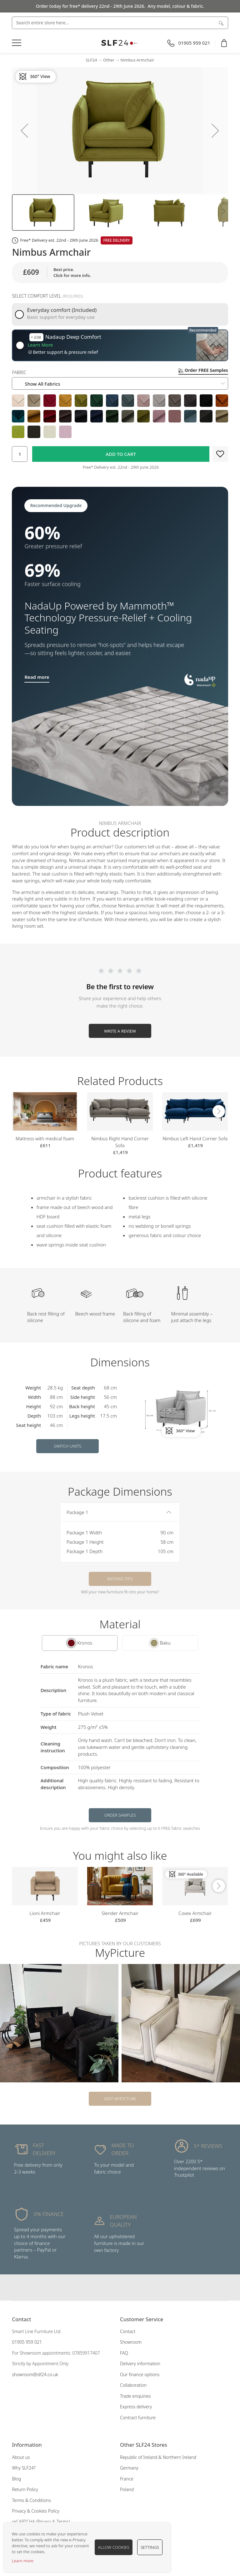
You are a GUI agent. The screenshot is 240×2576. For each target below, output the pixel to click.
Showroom (131, 2342)
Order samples (120, 1815)
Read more (36, 677)
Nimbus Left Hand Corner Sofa (195, 1138)
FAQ (124, 2353)
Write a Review (120, 1031)
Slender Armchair (120, 1913)
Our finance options (139, 2374)
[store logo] (120, 43)
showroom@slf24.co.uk (35, 2374)
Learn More (40, 345)
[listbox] (120, 416)
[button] (24, 130)
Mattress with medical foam (45, 1138)
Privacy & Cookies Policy (35, 2511)
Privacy (44, 2521)
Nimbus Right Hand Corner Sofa (120, 1141)
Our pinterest (132, 2287)
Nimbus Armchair (137, 60)
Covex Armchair (195, 1913)
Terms (63, 2521)
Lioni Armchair (44, 1913)
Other (108, 60)
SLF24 (91, 60)
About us (21, 2457)
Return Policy (25, 2489)
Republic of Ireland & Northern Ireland (158, 2457)
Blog (16, 2479)
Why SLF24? (23, 2468)
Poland (127, 2489)
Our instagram (120, 2287)
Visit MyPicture (120, 2098)
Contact (127, 2331)
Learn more (22, 2561)
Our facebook (108, 2287)
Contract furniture (138, 2418)
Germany (129, 2468)
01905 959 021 (27, 2342)
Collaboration (133, 2385)
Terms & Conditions (31, 2500)
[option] (18, 400)
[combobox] (120, 23)
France (126, 2479)
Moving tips (119, 1579)
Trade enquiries (135, 2396)
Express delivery (136, 2407)
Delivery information (140, 2363)
